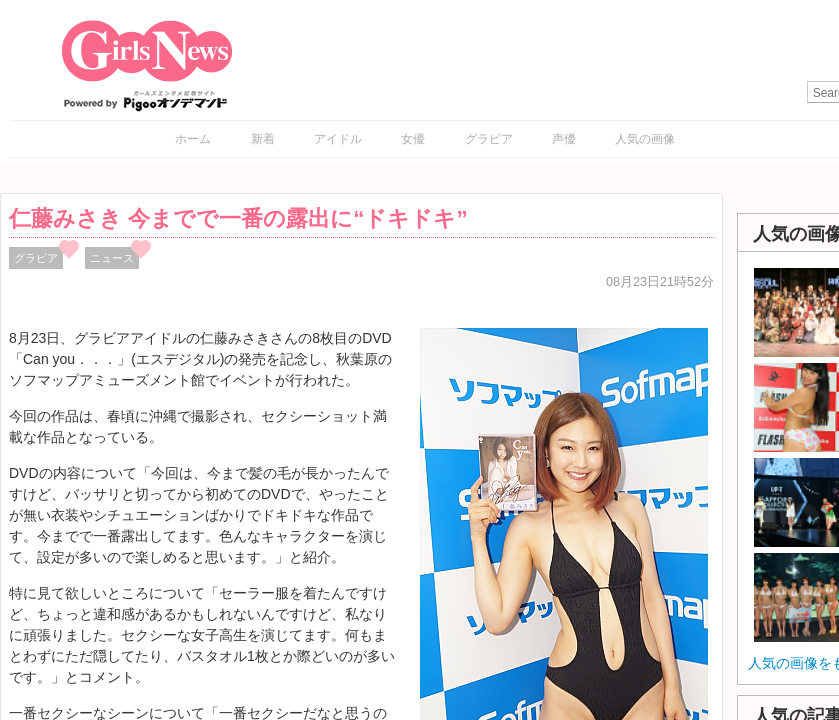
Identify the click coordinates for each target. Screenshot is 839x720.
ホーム (193, 139)
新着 (263, 139)
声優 (564, 139)
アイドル (338, 139)
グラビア (489, 139)
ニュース (112, 258)
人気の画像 (645, 139)
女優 (413, 139)
